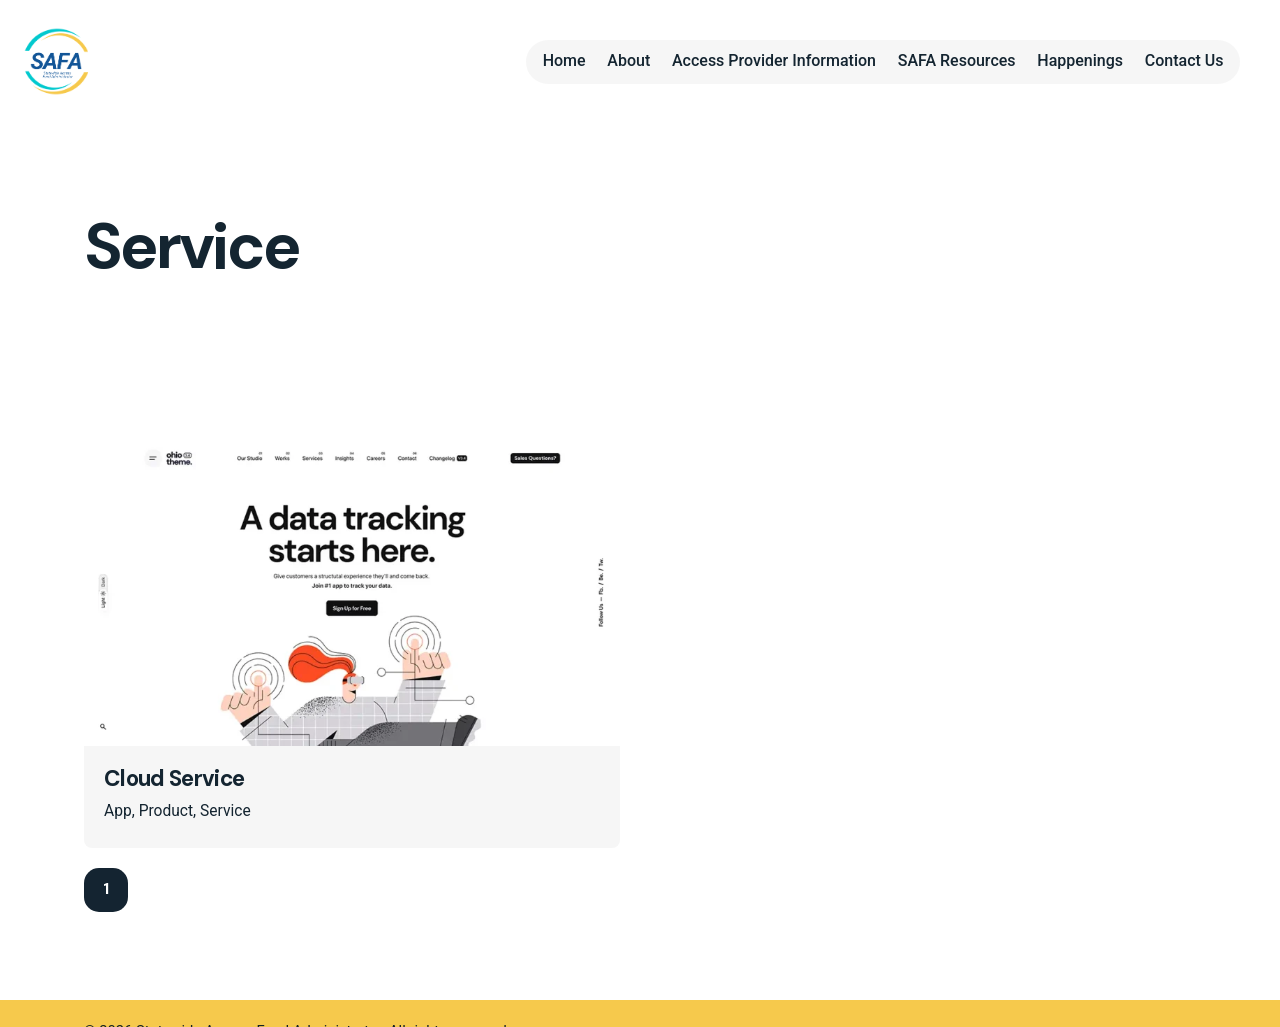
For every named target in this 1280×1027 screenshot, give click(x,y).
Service (225, 811)
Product (166, 811)
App (118, 811)
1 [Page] (106, 889)
